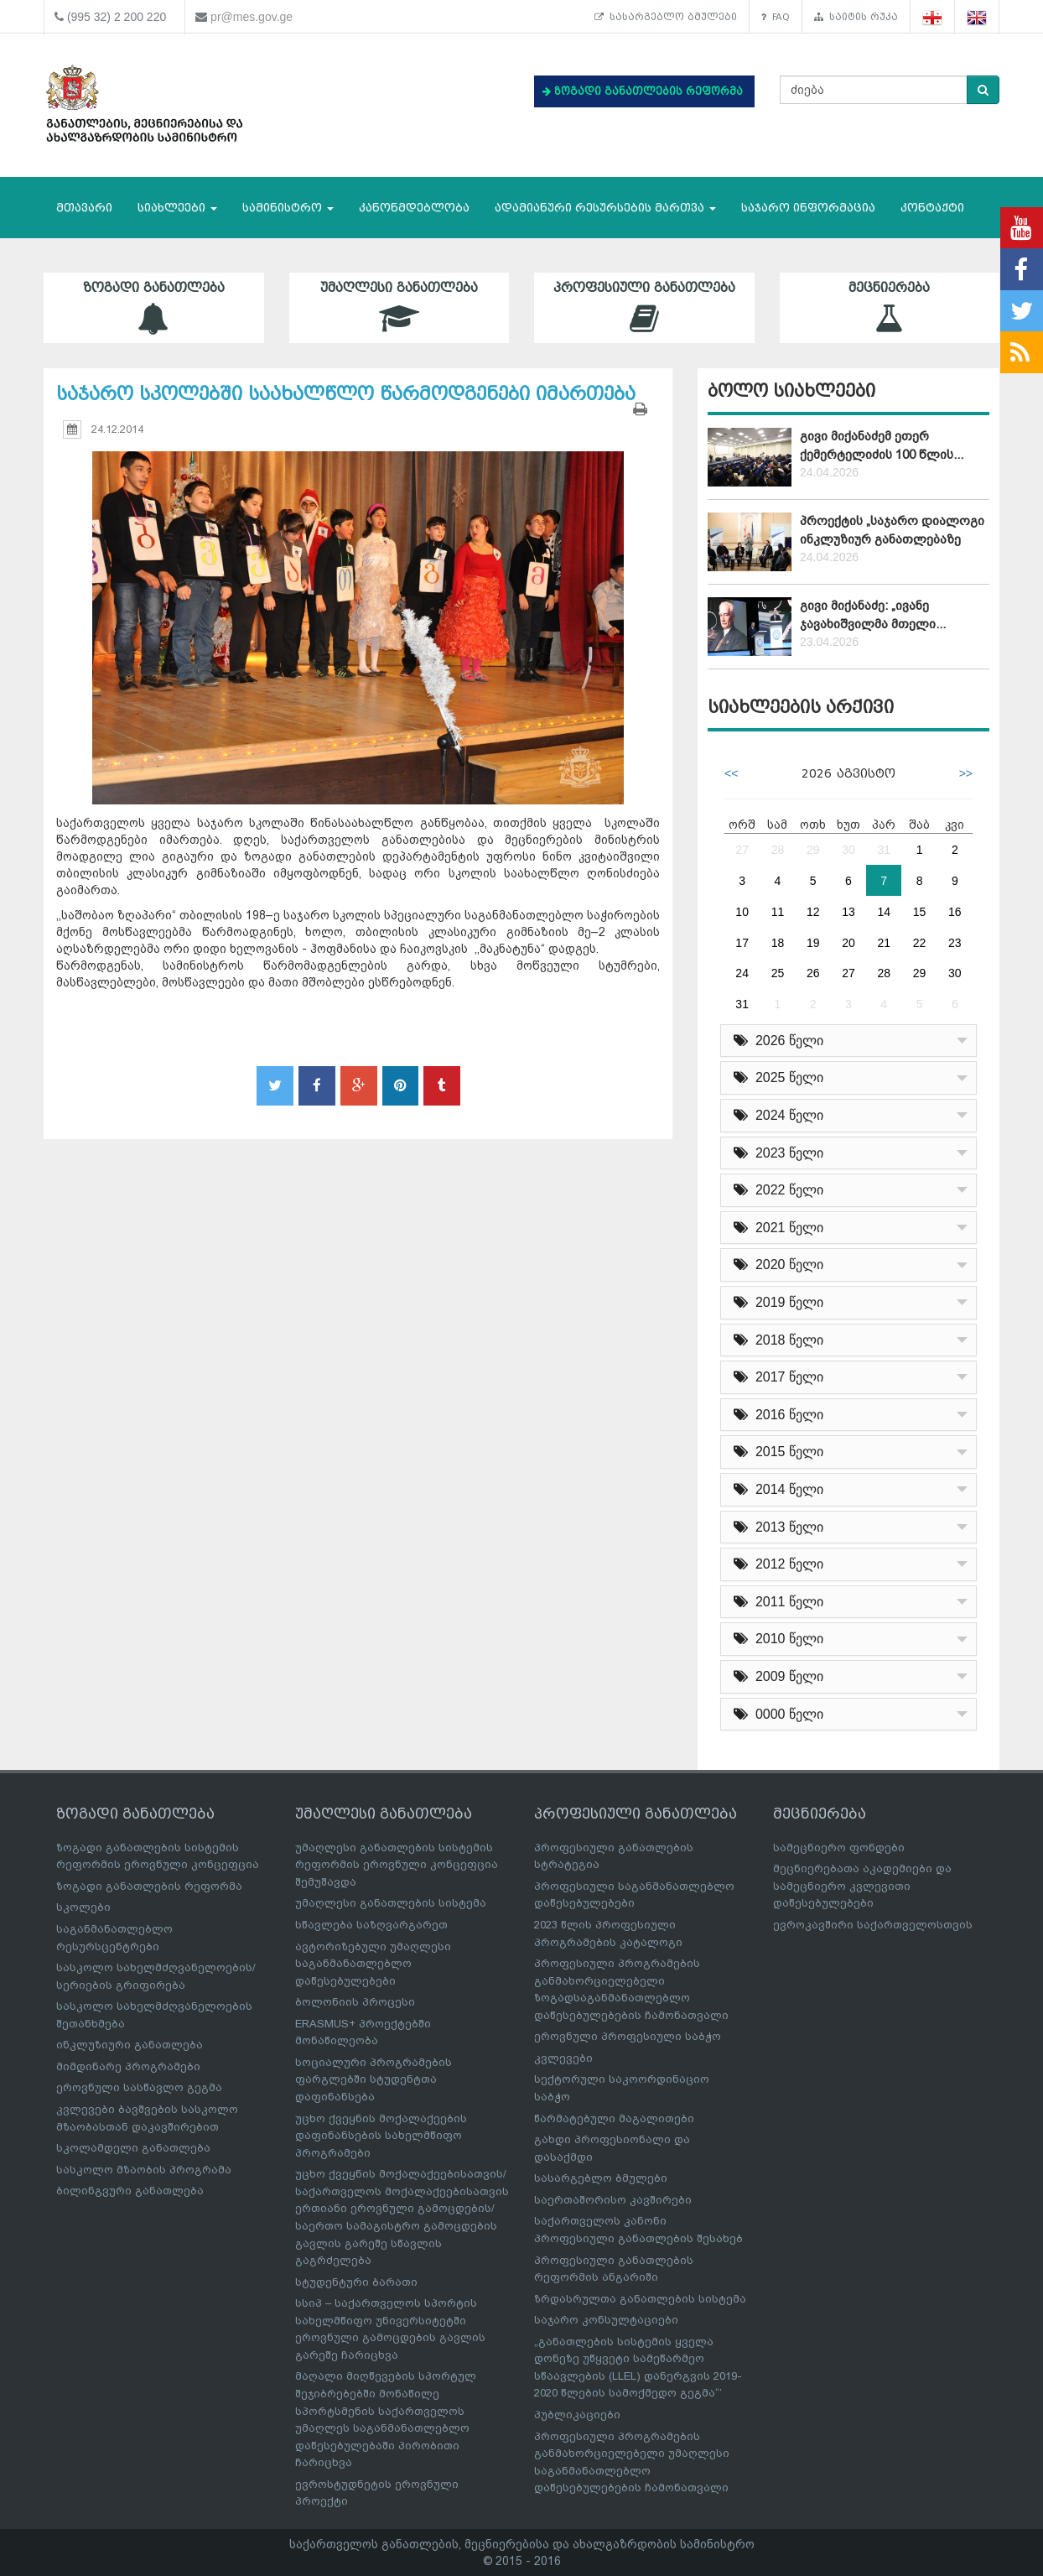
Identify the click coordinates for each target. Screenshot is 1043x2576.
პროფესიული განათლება (644, 307)
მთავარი (84, 207)
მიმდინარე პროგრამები (128, 2066)
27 (742, 849)
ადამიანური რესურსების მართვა (605, 207)
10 (742, 912)
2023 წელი (778, 1153)
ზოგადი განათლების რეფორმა (149, 1886)
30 (848, 849)
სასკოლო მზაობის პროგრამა (143, 2169)
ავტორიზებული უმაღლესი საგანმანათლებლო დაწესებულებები (373, 1963)
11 (778, 912)
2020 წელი (778, 1264)
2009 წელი (778, 1676)
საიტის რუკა (856, 17)
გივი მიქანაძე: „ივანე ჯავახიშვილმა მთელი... (873, 614)
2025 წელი (778, 1077)
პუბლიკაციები (577, 2414)
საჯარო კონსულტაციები (606, 2319)
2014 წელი (778, 1489)
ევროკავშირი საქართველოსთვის (873, 1924)
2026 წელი (778, 1040)
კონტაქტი (932, 207)
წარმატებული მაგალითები (614, 2118)
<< (731, 773)
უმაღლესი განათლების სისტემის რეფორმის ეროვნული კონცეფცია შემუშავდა (396, 1864)
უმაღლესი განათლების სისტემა (390, 1903)
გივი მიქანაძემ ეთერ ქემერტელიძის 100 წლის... (881, 445)
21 (883, 943)
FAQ (775, 17)
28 (778, 849)
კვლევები (563, 2058)
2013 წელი (778, 1527)
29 (813, 849)
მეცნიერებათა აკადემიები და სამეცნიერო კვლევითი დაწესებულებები (862, 1885)
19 (813, 943)
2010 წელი (778, 1638)
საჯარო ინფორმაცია (808, 207)
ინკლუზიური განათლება (129, 2044)
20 (848, 943)
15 (919, 912)
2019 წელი (778, 1302)
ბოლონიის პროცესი (355, 2002)
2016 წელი (778, 1415)
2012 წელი (778, 1564)
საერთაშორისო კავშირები (613, 2200)
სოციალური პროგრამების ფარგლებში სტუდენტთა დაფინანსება (373, 2079)
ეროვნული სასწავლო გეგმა (139, 2087)
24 (742, 973)
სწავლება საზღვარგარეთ (371, 1924)
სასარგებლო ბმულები (665, 17)
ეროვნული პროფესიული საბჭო (627, 2036)
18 (778, 943)
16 (955, 912)
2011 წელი (778, 1602)
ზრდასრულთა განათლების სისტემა (640, 2298)
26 (813, 973)
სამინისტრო (288, 207)
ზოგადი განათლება (154, 307)
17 (742, 943)
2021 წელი (778, 1227)
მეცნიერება (890, 307)
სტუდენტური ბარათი (356, 2282)
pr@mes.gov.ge (251, 16)
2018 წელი (778, 1340)
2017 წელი (778, 1377)
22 (919, 943)
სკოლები (83, 1907)
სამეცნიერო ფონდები (839, 1847)
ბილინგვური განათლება (130, 2190)
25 (778, 973)
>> (966, 773)
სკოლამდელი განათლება (133, 2147)
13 (848, 912)
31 (883, 849)
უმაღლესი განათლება (399, 307)
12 (813, 912)
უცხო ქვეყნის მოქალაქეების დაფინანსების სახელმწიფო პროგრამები (381, 2135)
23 (955, 943)
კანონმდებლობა (414, 207)
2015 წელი (778, 1451)
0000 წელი (778, 1714)
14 (883, 912)
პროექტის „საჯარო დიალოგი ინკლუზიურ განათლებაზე (892, 529)
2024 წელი (778, 1115)
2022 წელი (778, 1190)
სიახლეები (177, 207)
